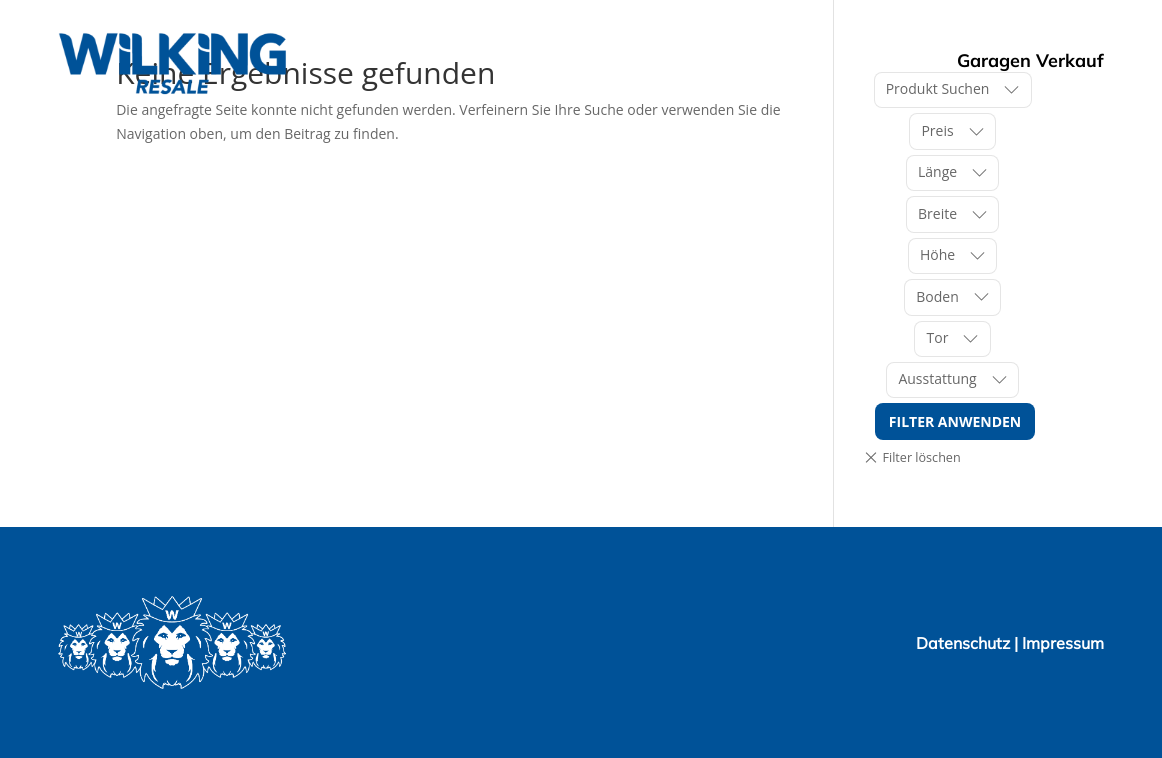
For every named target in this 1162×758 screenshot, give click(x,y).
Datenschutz (965, 643)
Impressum (1063, 643)
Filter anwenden (955, 421)
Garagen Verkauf (1030, 60)
